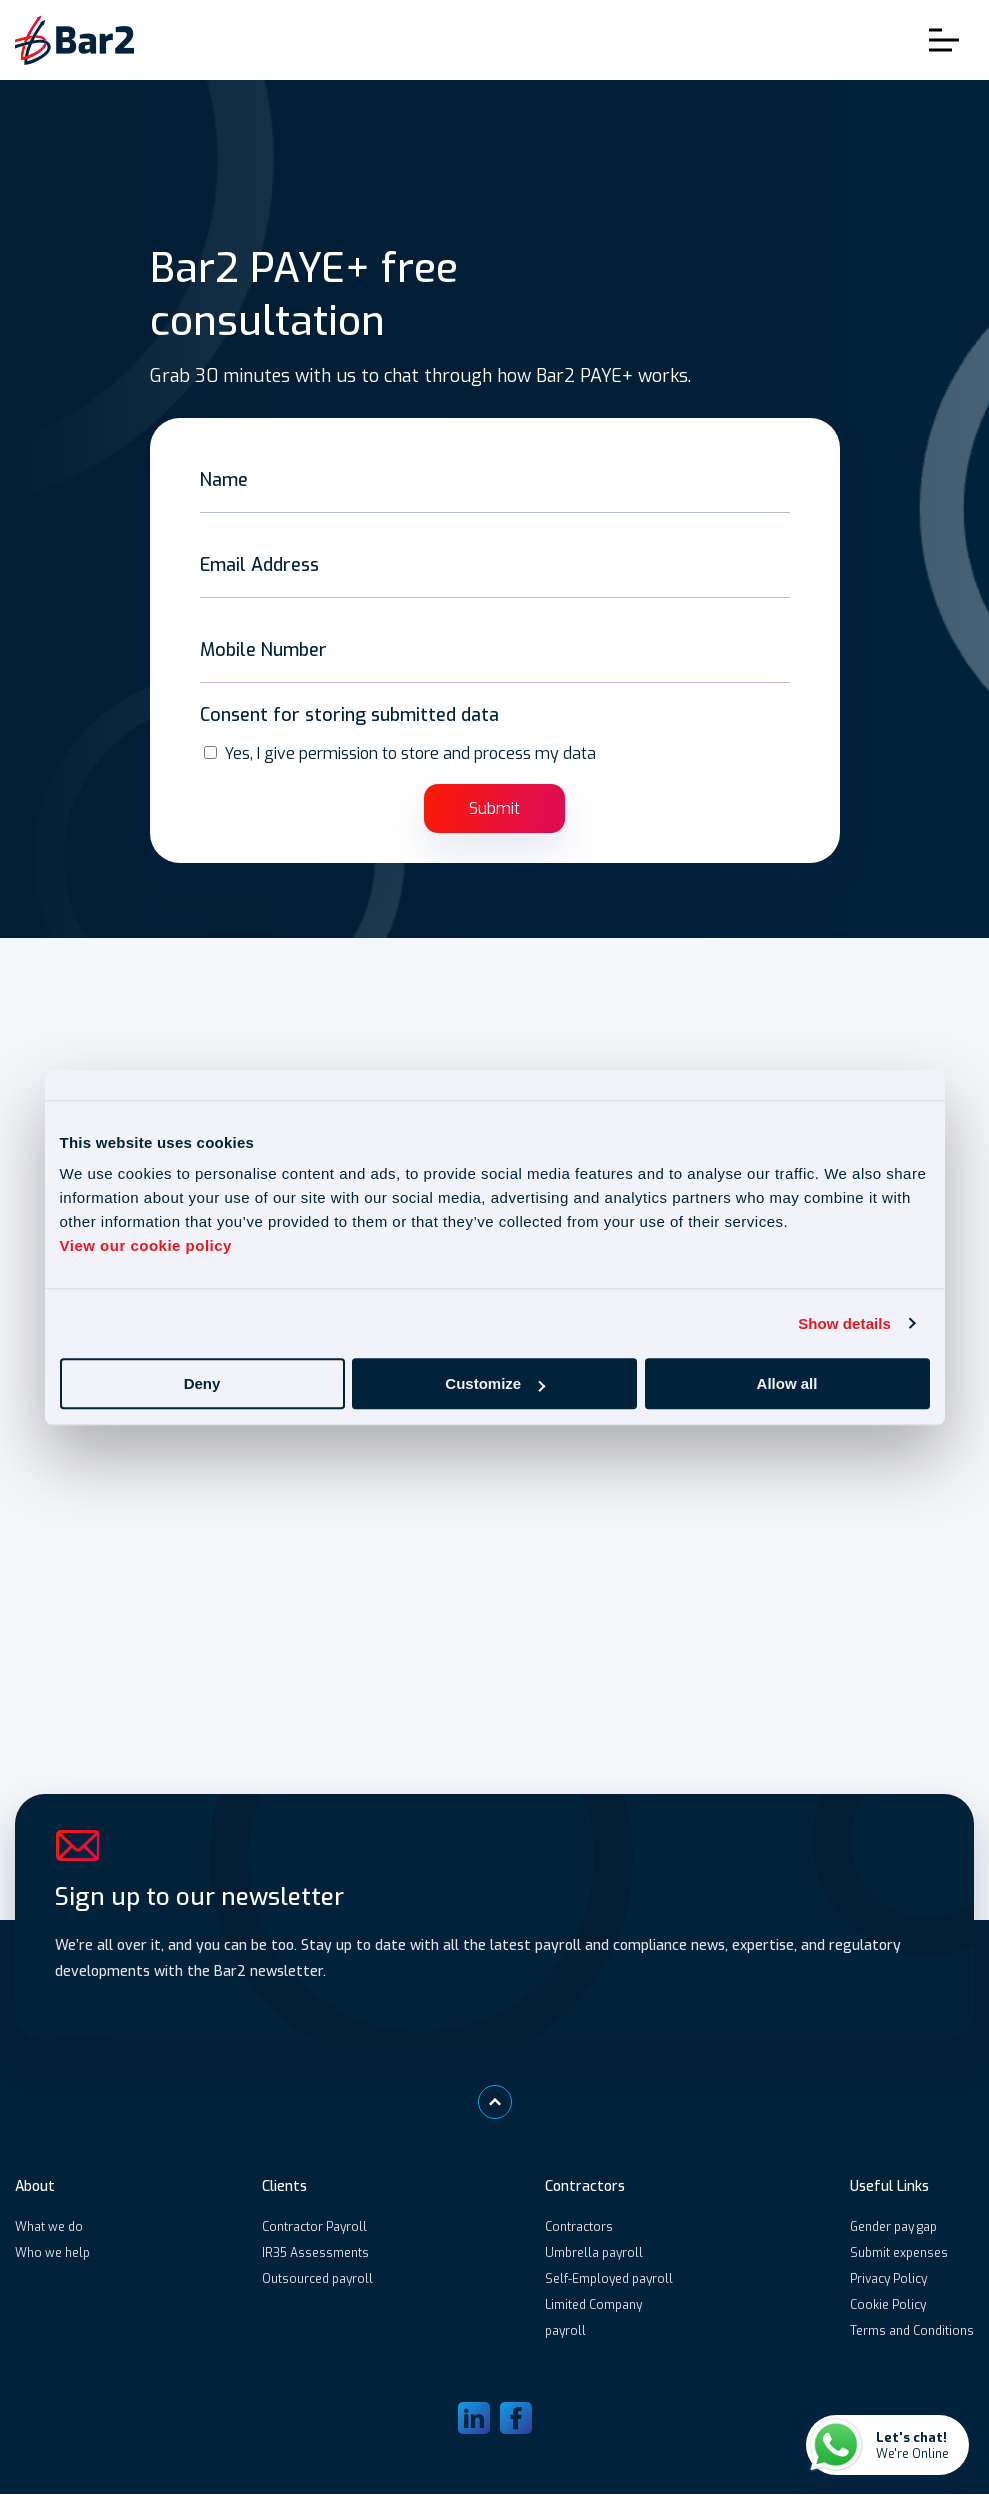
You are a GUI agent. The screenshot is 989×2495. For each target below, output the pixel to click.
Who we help (52, 2254)
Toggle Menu (944, 40)
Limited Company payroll (593, 2319)
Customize (495, 1383)
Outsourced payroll (317, 2280)
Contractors (579, 2228)
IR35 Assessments (315, 2254)
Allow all (787, 1383)
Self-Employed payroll (609, 2280)
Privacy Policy (888, 2280)
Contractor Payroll (314, 2228)
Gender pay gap (893, 2228)
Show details (844, 1323)
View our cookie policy (146, 1245)
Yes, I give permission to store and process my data (410, 753)
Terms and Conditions (912, 2332)
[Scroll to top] (495, 2103)
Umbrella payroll (594, 2254)
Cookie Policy (888, 2306)
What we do (49, 2228)
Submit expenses (899, 2254)
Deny (202, 1383)
